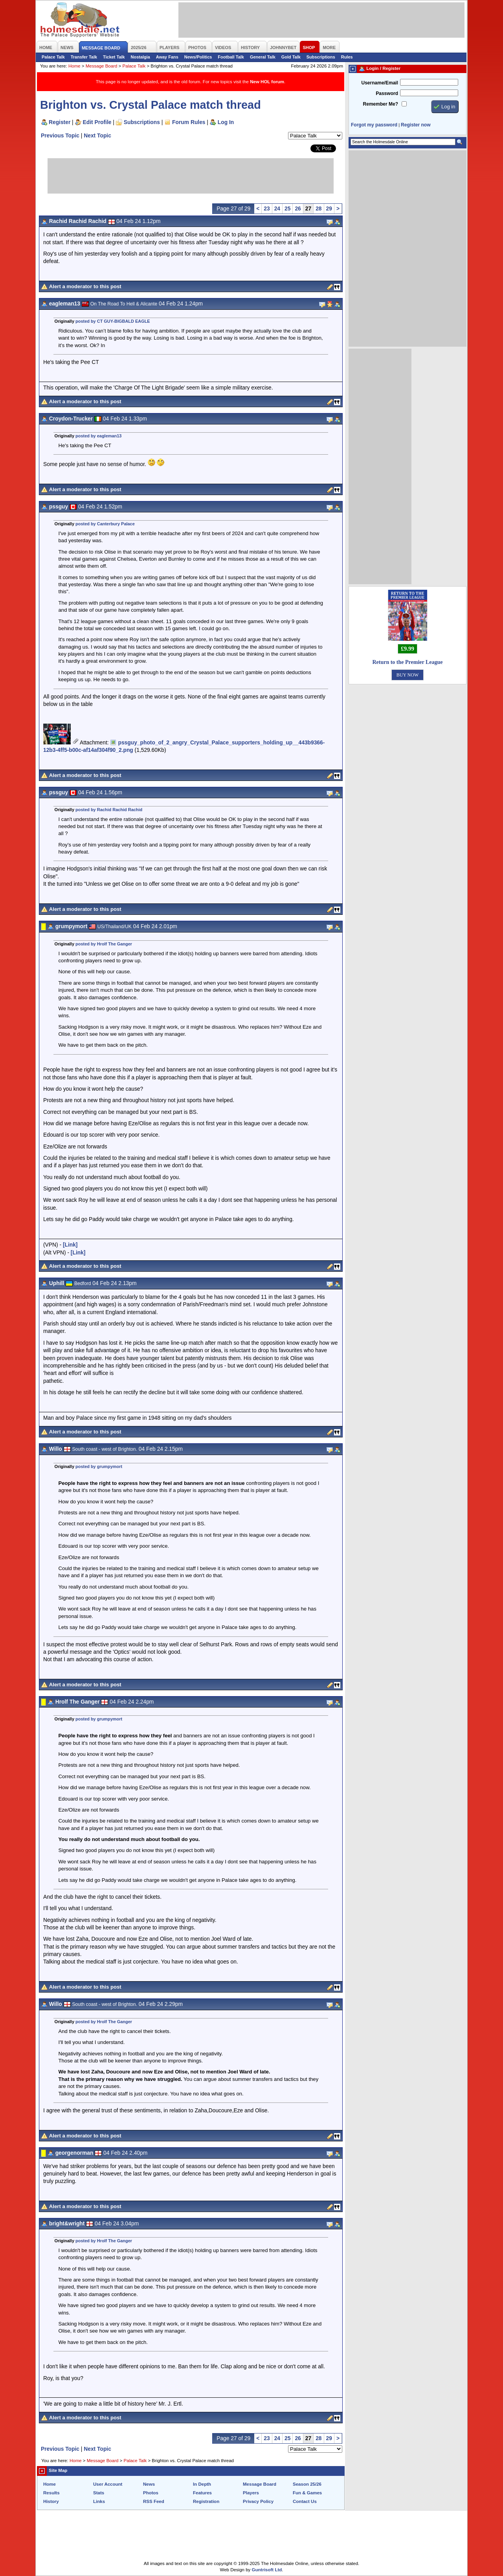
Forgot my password (374, 125)
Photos (150, 2492)
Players (251, 2492)
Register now (415, 125)
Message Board (101, 66)
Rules (347, 57)
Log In (226, 122)
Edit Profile (97, 122)
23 (267, 208)
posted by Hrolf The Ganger (103, 944)
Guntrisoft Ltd (267, 2569)
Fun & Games (307, 2492)
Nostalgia (140, 57)
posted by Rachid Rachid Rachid (108, 809)
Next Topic (97, 135)
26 (298, 208)
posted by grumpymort (98, 1466)
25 (287, 208)
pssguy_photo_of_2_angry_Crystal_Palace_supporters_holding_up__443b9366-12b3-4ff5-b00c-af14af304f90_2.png (184, 746)
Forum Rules (188, 122)
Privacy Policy (258, 2501)
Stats (98, 2492)
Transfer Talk (84, 57)
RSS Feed (153, 2501)
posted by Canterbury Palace (105, 523)
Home (74, 66)
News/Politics (198, 57)
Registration (206, 2501)
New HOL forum (267, 81)
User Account (107, 2484)
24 (277, 208)
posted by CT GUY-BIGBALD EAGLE (112, 321)
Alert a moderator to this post (85, 286)
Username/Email (379, 83)
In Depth (202, 2484)
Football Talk (231, 57)
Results (51, 2492)
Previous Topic (60, 135)
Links (99, 2501)
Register (59, 122)
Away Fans (167, 57)
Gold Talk (291, 57)
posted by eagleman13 (98, 435)
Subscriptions (321, 57)
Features (202, 2492)
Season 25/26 (307, 2484)
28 (318, 208)
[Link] (70, 1244)
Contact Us (305, 2501)
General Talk (262, 57)
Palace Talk (53, 57)
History (51, 2501)
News (149, 2484)
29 (329, 208)
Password (387, 93)
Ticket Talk (114, 57)
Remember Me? (380, 104)
